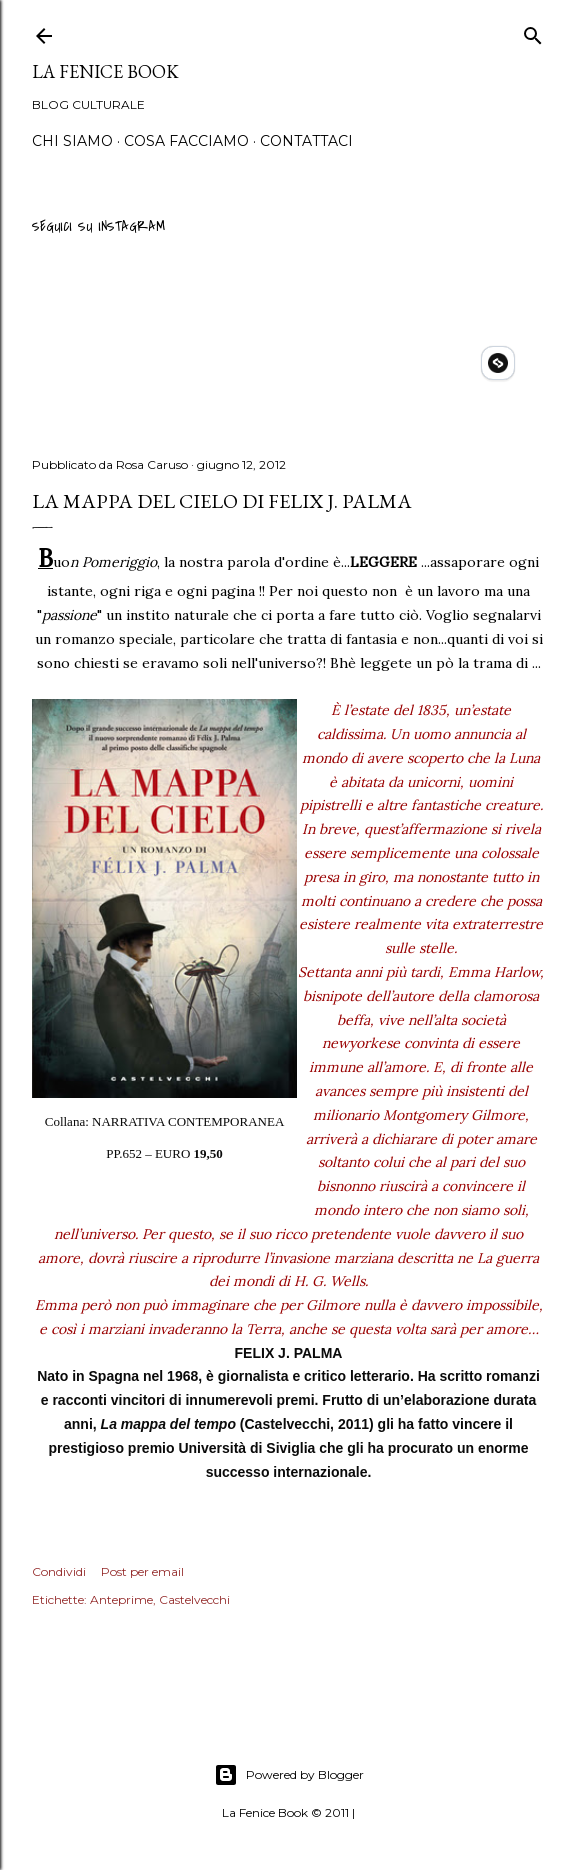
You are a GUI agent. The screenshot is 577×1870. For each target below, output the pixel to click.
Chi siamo (72, 141)
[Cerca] (533, 32)
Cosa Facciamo (186, 141)
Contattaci (306, 141)
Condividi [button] (59, 1571)
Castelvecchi (194, 1599)
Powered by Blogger (289, 1775)
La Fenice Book (105, 71)
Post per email (142, 1571)
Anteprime (121, 1599)
